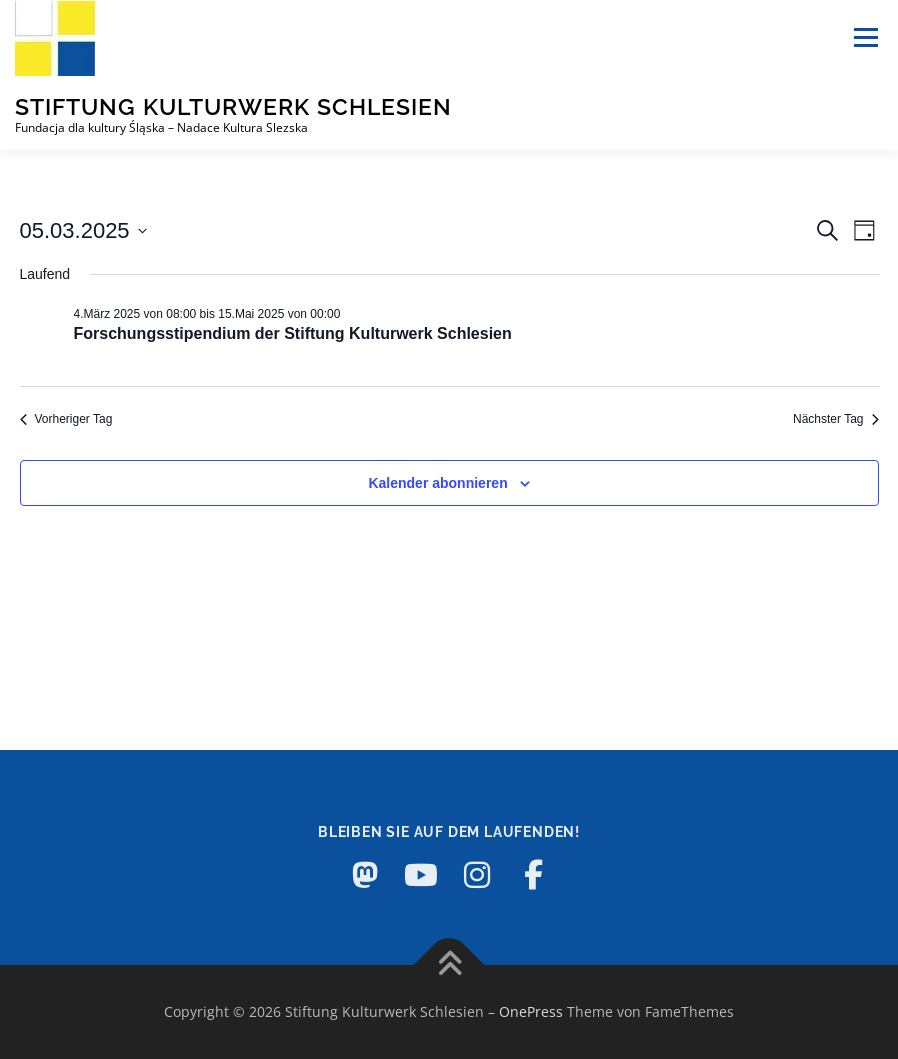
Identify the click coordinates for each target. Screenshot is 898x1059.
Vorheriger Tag (66, 419)
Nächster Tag (835, 419)
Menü (865, 37)
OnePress (531, 1011)
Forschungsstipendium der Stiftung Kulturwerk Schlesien (293, 333)
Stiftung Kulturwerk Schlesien (233, 106)
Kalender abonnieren (437, 483)
